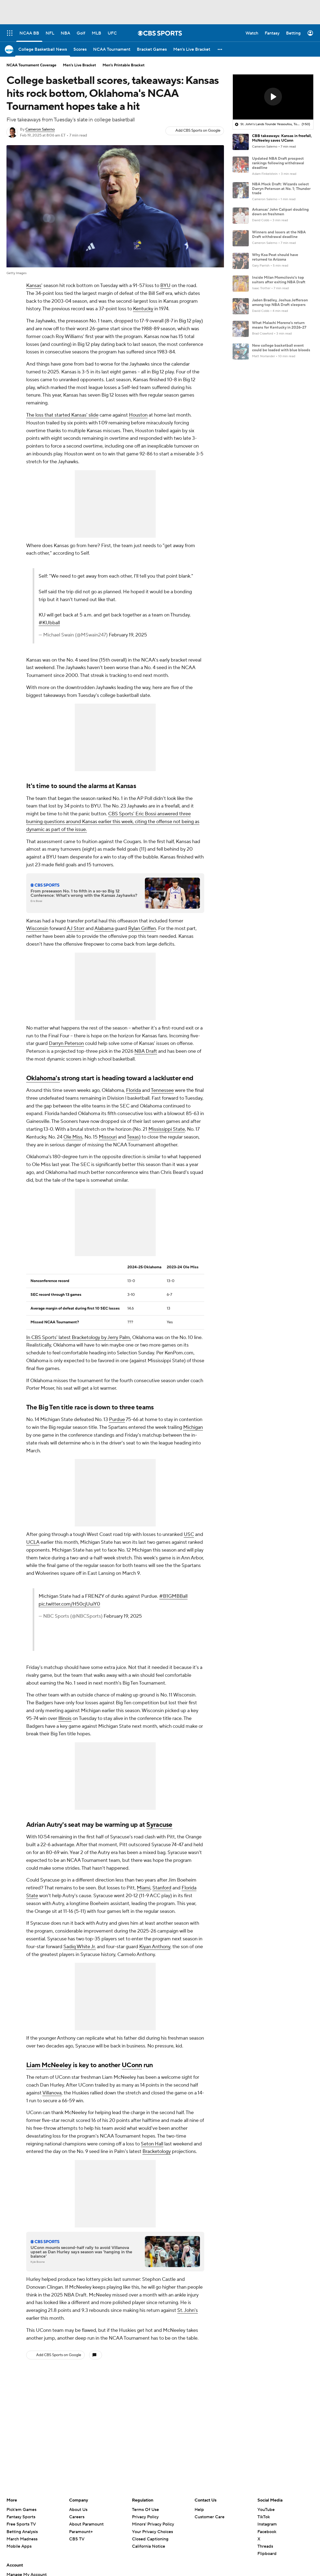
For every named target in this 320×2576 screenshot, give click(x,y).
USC (189, 1534)
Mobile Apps (19, 2546)
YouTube (266, 2509)
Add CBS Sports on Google (197, 130)
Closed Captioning (150, 2539)
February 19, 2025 (128, 635)
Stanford (161, 1888)
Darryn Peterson (66, 1043)
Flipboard (267, 2553)
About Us (78, 2509)
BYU (165, 285)
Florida (133, 1090)
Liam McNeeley (49, 2065)
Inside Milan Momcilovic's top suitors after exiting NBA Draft (278, 280)
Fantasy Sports (20, 2517)
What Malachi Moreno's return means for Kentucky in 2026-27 (279, 325)
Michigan (193, 1427)
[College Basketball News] (42, 49)
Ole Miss (72, 1137)
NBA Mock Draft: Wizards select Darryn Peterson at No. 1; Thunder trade (281, 189)
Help (199, 2509)
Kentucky (143, 309)
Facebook (266, 2531)
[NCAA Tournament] (112, 49)
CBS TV (76, 2539)
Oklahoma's (43, 1078)
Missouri (108, 1137)
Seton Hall (152, 2144)
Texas (133, 1137)
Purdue (117, 1419)
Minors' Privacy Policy (153, 2524)
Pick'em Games (21, 2509)
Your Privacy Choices (152, 2531)
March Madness (22, 2539)
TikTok (263, 2517)
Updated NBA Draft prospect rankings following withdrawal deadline (278, 163)
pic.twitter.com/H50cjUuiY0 (69, 1604)
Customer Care (209, 2517)
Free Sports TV (21, 2524)
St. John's (187, 2310)
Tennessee (162, 1090)
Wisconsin (37, 928)
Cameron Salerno (40, 129)
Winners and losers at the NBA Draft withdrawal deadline (279, 234)
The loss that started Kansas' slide (62, 415)
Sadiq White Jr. (79, 1947)
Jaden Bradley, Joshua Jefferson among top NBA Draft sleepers (280, 302)
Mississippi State (166, 1129)
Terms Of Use (145, 2509)
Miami (143, 1888)
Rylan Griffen (142, 928)
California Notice (148, 2546)
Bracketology (156, 2151)
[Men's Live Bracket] (191, 49)
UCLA (32, 1542)
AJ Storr (75, 928)
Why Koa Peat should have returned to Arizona (275, 257)
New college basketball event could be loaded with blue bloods (281, 348)
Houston (138, 415)
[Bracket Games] (152, 49)
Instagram (267, 2524)
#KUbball (49, 623)
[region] (273, 97)
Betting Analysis (22, 2531)
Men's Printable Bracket (124, 65)
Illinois (65, 1718)
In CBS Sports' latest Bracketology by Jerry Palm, (78, 1337)
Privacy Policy (145, 2517)
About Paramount (86, 2524)
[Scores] (80, 49)
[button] (220, 49)
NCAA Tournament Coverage (31, 65)
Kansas (33, 285)
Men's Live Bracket (79, 65)
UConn (132, 2065)
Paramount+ (81, 2531)
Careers (76, 2517)
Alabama (104, 928)
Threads (265, 2546)
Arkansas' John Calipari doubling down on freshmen (280, 212)
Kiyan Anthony (154, 1947)
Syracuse (159, 1825)
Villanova (52, 2093)
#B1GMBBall (173, 1596)
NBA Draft (145, 1051)
